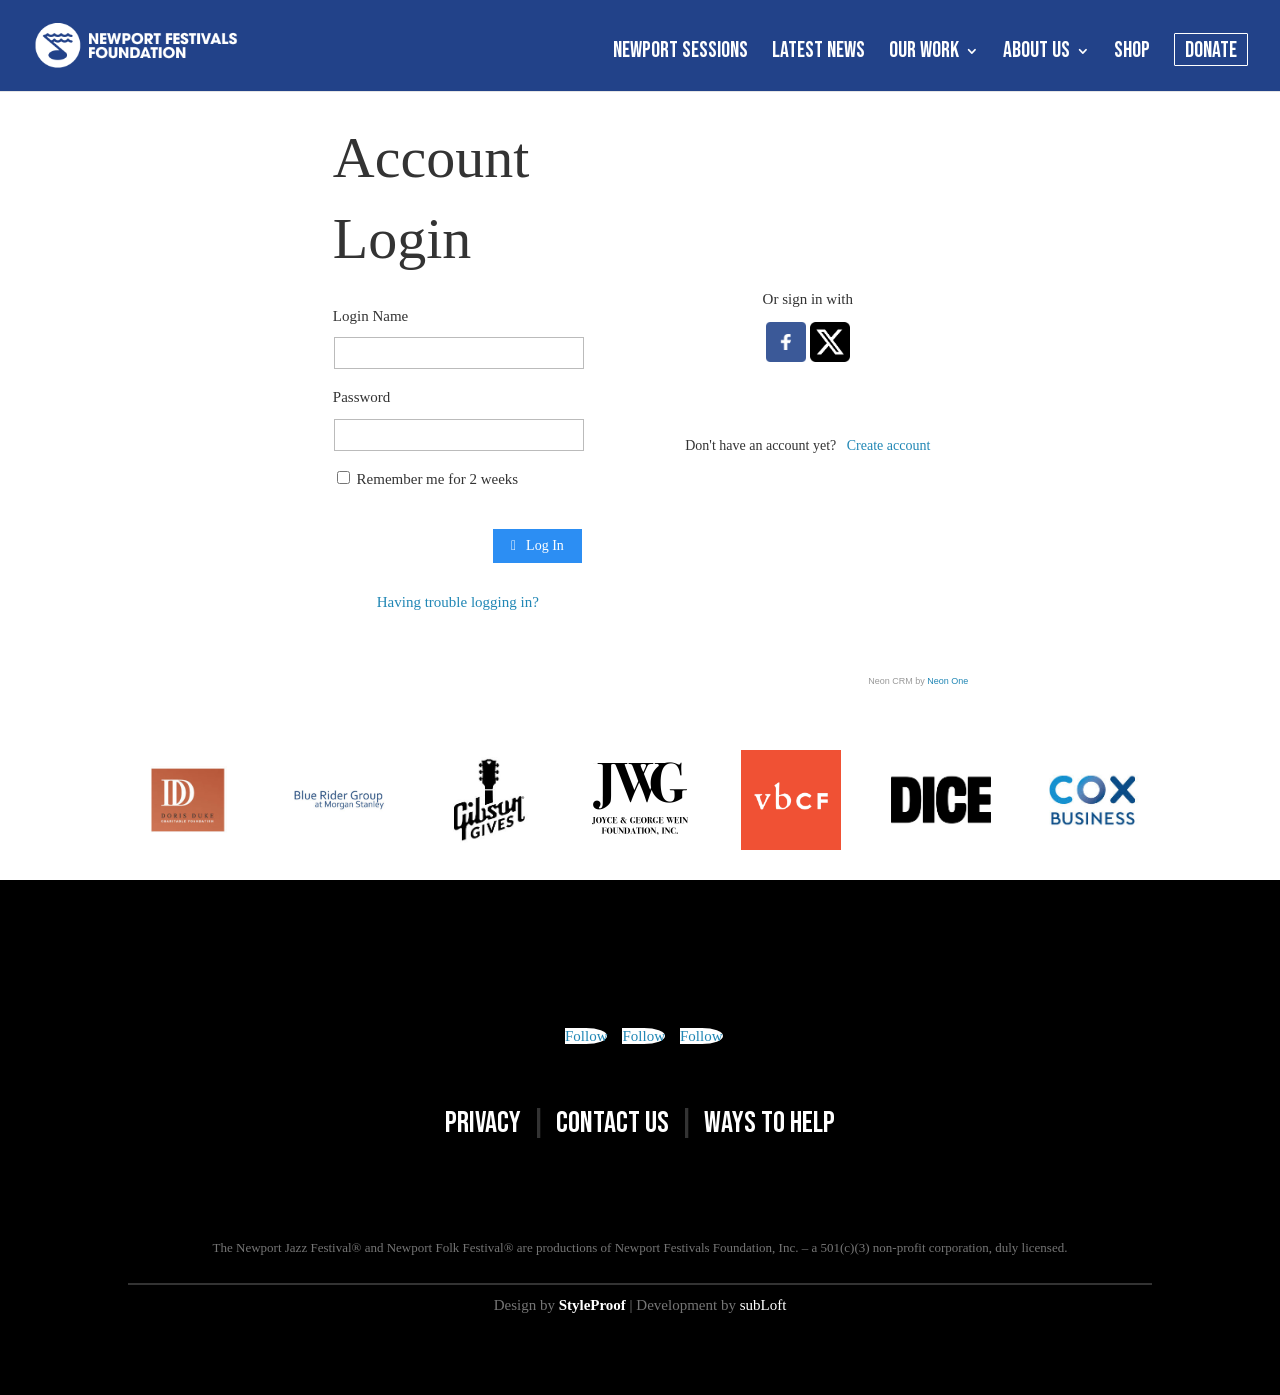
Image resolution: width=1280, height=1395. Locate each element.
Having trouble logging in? (458, 602)
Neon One (947, 681)
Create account (889, 445)
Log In (537, 545)
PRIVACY (483, 1123)
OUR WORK (924, 54)
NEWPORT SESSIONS (680, 54)
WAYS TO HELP (769, 1123)
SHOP (1132, 54)
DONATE (1211, 54)
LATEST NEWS (818, 54)
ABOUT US (1036, 54)
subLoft (763, 1305)
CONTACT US (612, 1123)
